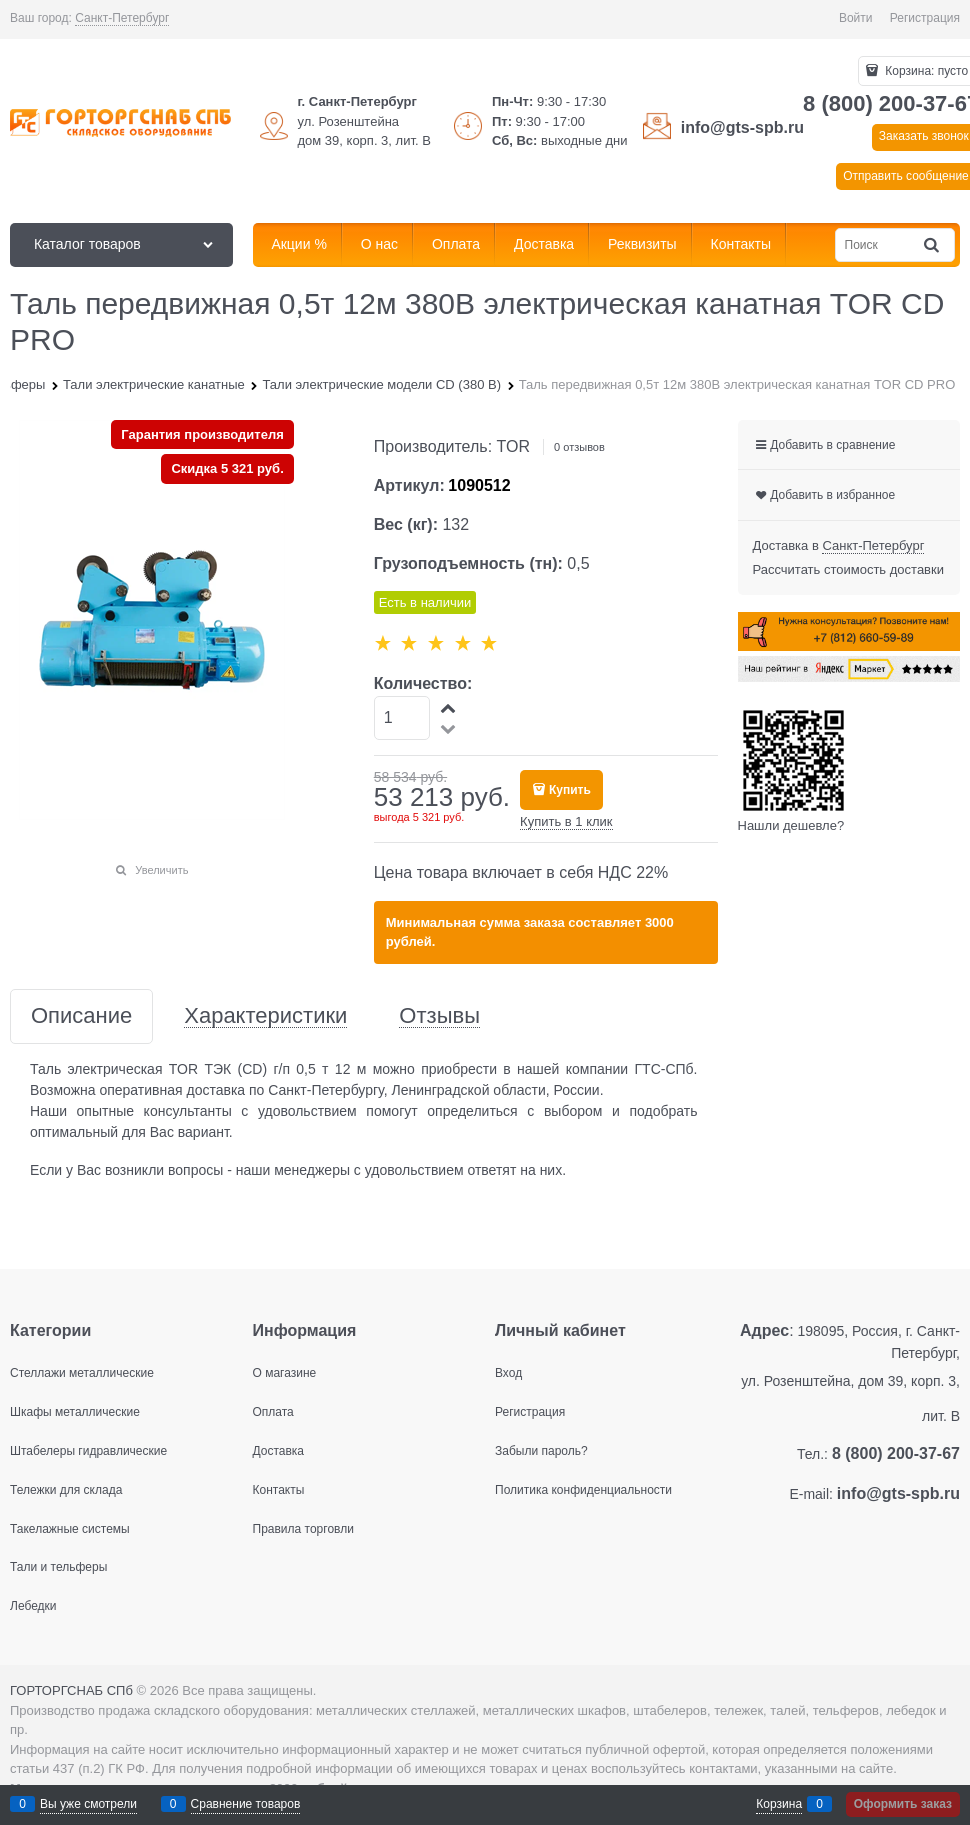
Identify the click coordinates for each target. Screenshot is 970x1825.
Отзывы (439, 1016)
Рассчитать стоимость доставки (848, 569)
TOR (513, 446)
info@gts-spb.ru (742, 127)
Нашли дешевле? (791, 825)
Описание (81, 1016)
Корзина (779, 1804)
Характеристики (265, 1016)
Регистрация (925, 18)
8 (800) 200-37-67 (896, 1453)
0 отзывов (579, 447)
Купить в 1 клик (566, 821)
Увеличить (161, 870)
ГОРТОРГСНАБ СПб (71, 1690)
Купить (570, 790)
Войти (856, 18)
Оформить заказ (903, 1804)
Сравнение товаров (246, 1804)
